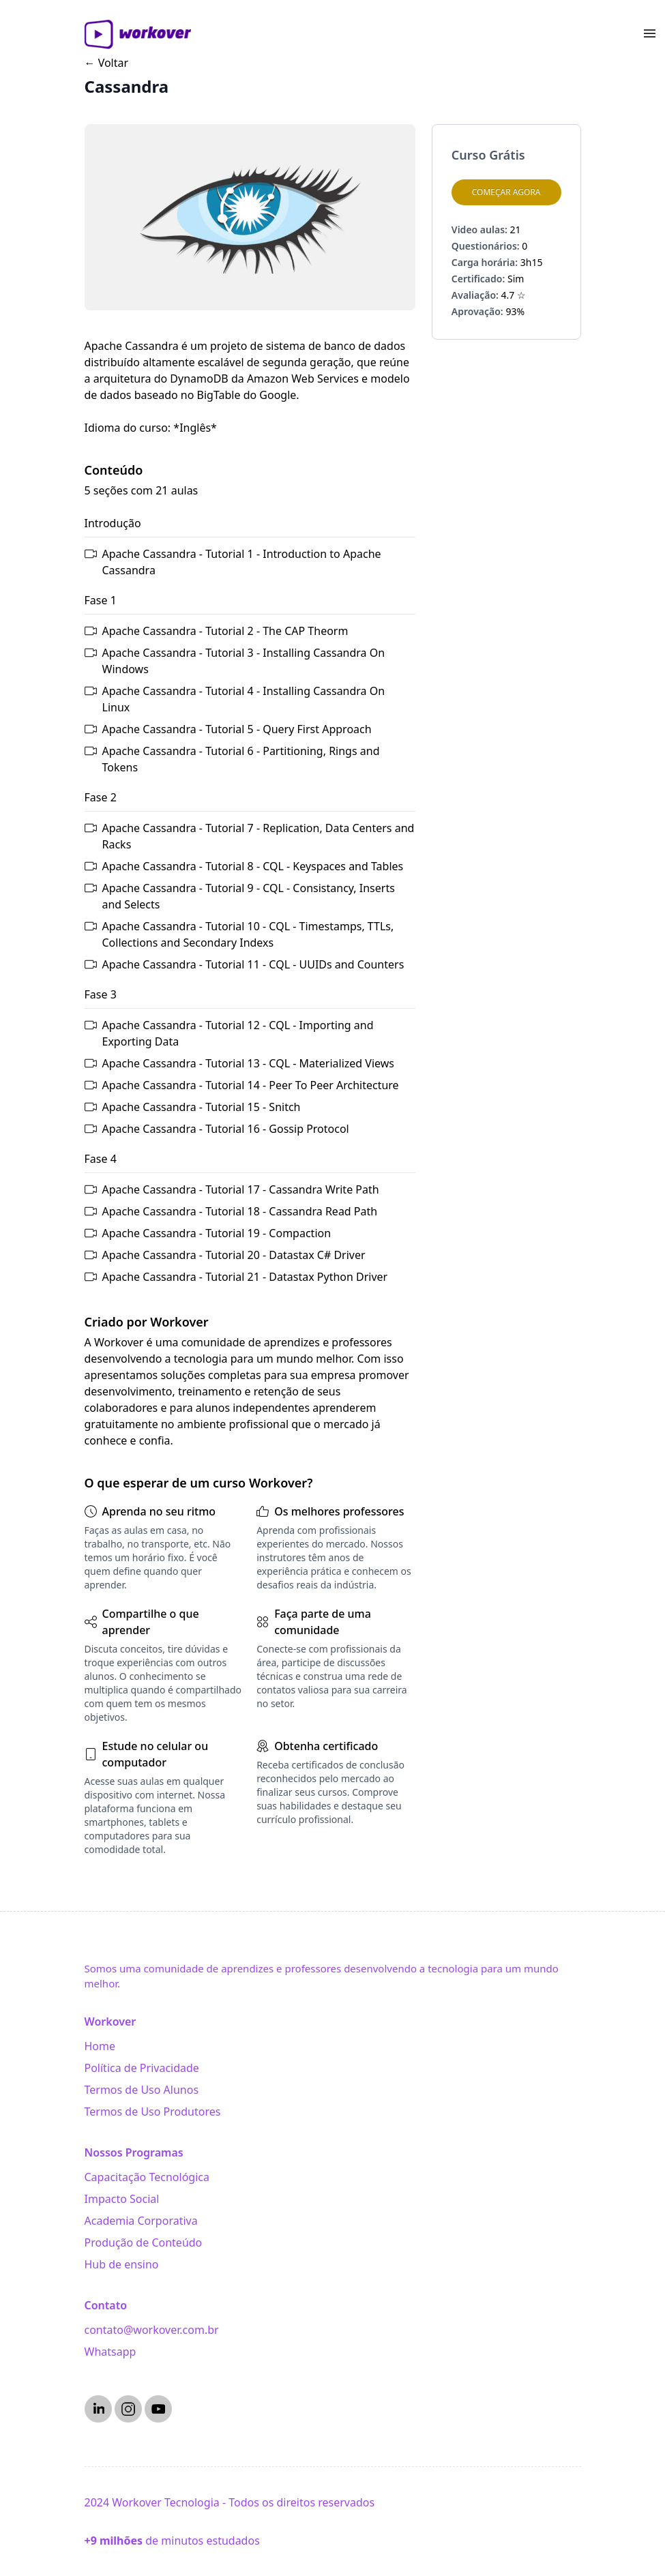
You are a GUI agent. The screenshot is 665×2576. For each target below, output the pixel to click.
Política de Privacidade (142, 2067)
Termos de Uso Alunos (142, 2089)
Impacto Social (122, 2198)
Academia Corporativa (141, 2220)
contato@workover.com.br (152, 2329)
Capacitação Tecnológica (147, 2177)
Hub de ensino (122, 2264)
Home (100, 2046)
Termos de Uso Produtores (153, 2111)
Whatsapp (110, 2351)
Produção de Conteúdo (144, 2242)
